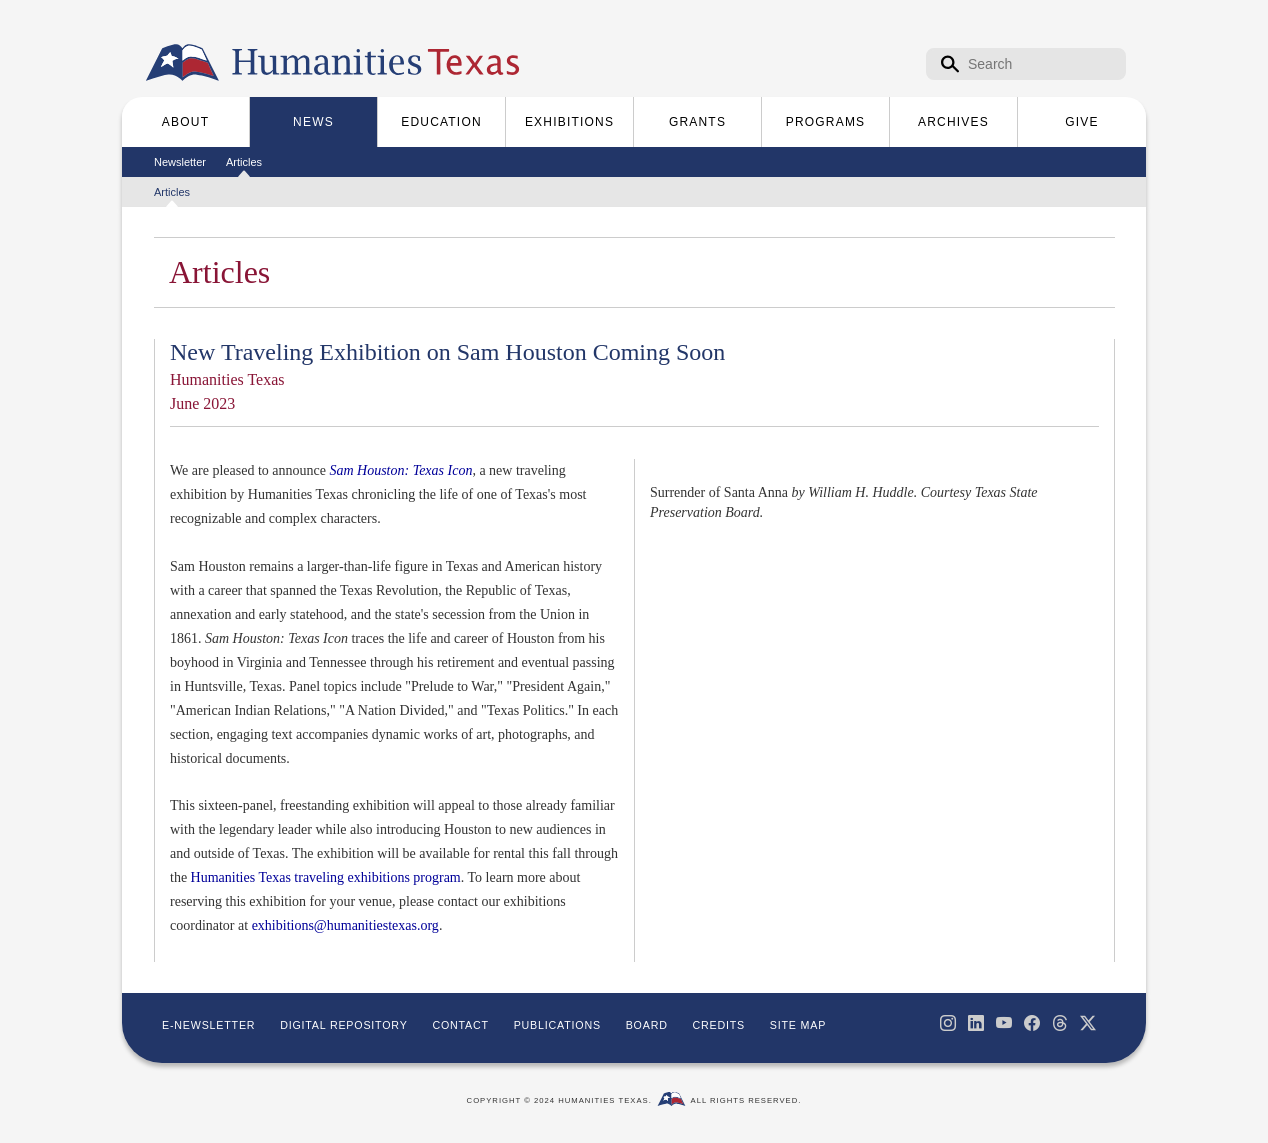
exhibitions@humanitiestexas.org (345, 925)
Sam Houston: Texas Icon (400, 470)
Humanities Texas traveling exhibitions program (326, 877)
